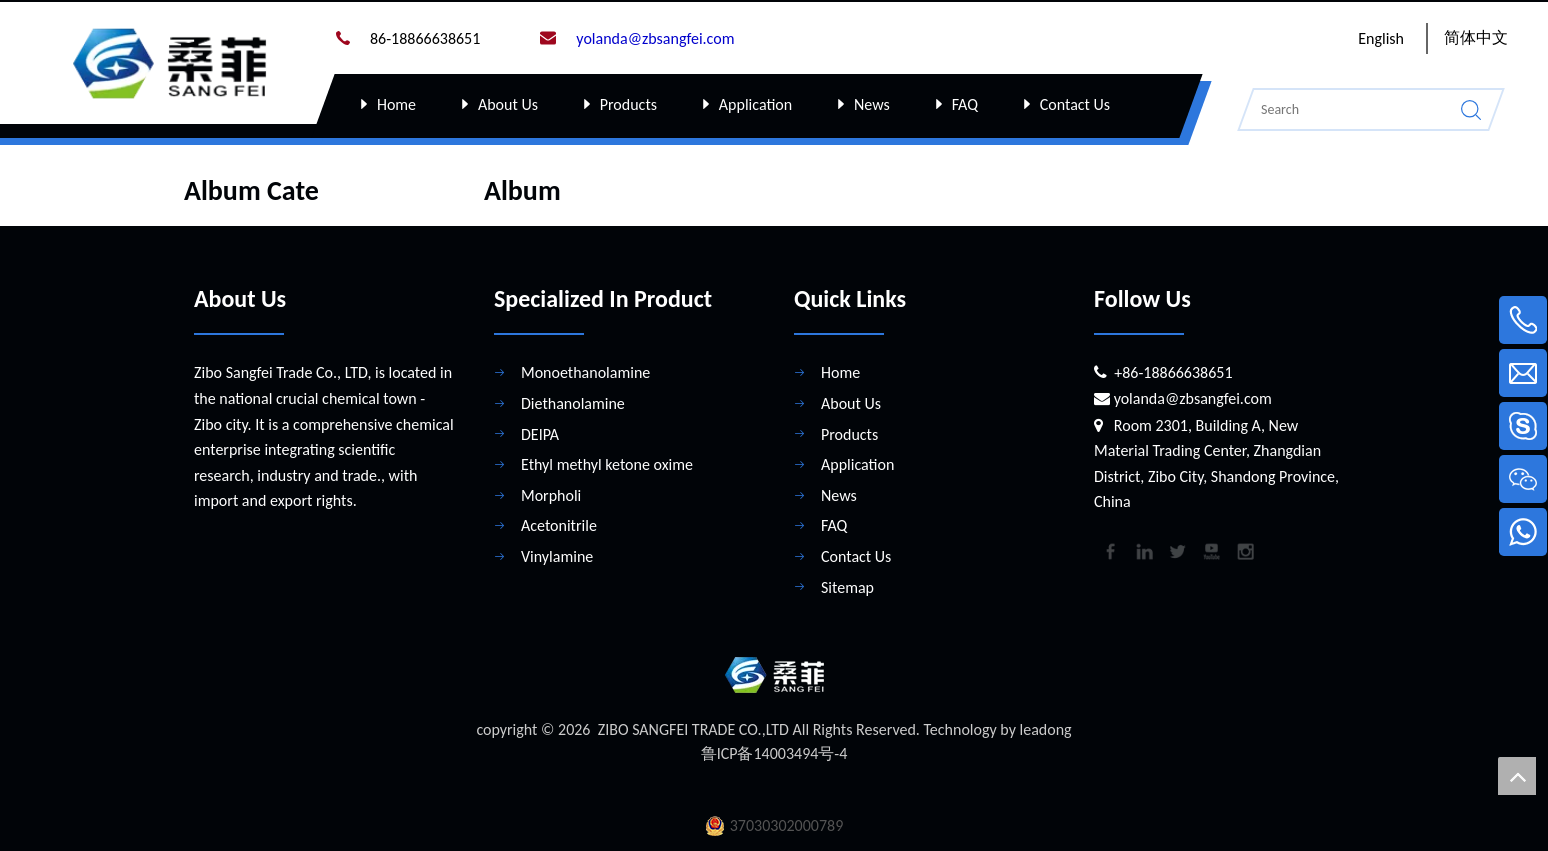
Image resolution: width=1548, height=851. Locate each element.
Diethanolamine (573, 390)
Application (755, 104)
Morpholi (551, 482)
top (1517, 776)
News (872, 104)
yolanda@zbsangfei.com (1193, 385)
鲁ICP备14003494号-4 (774, 740)
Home (396, 104)
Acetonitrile (559, 512)
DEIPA (540, 421)
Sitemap (847, 574)
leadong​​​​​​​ (1046, 716)
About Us (508, 104)
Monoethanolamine (585, 359)
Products (628, 104)
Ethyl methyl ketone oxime (607, 451)
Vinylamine (557, 543)
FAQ (965, 104)
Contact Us (1075, 104)
